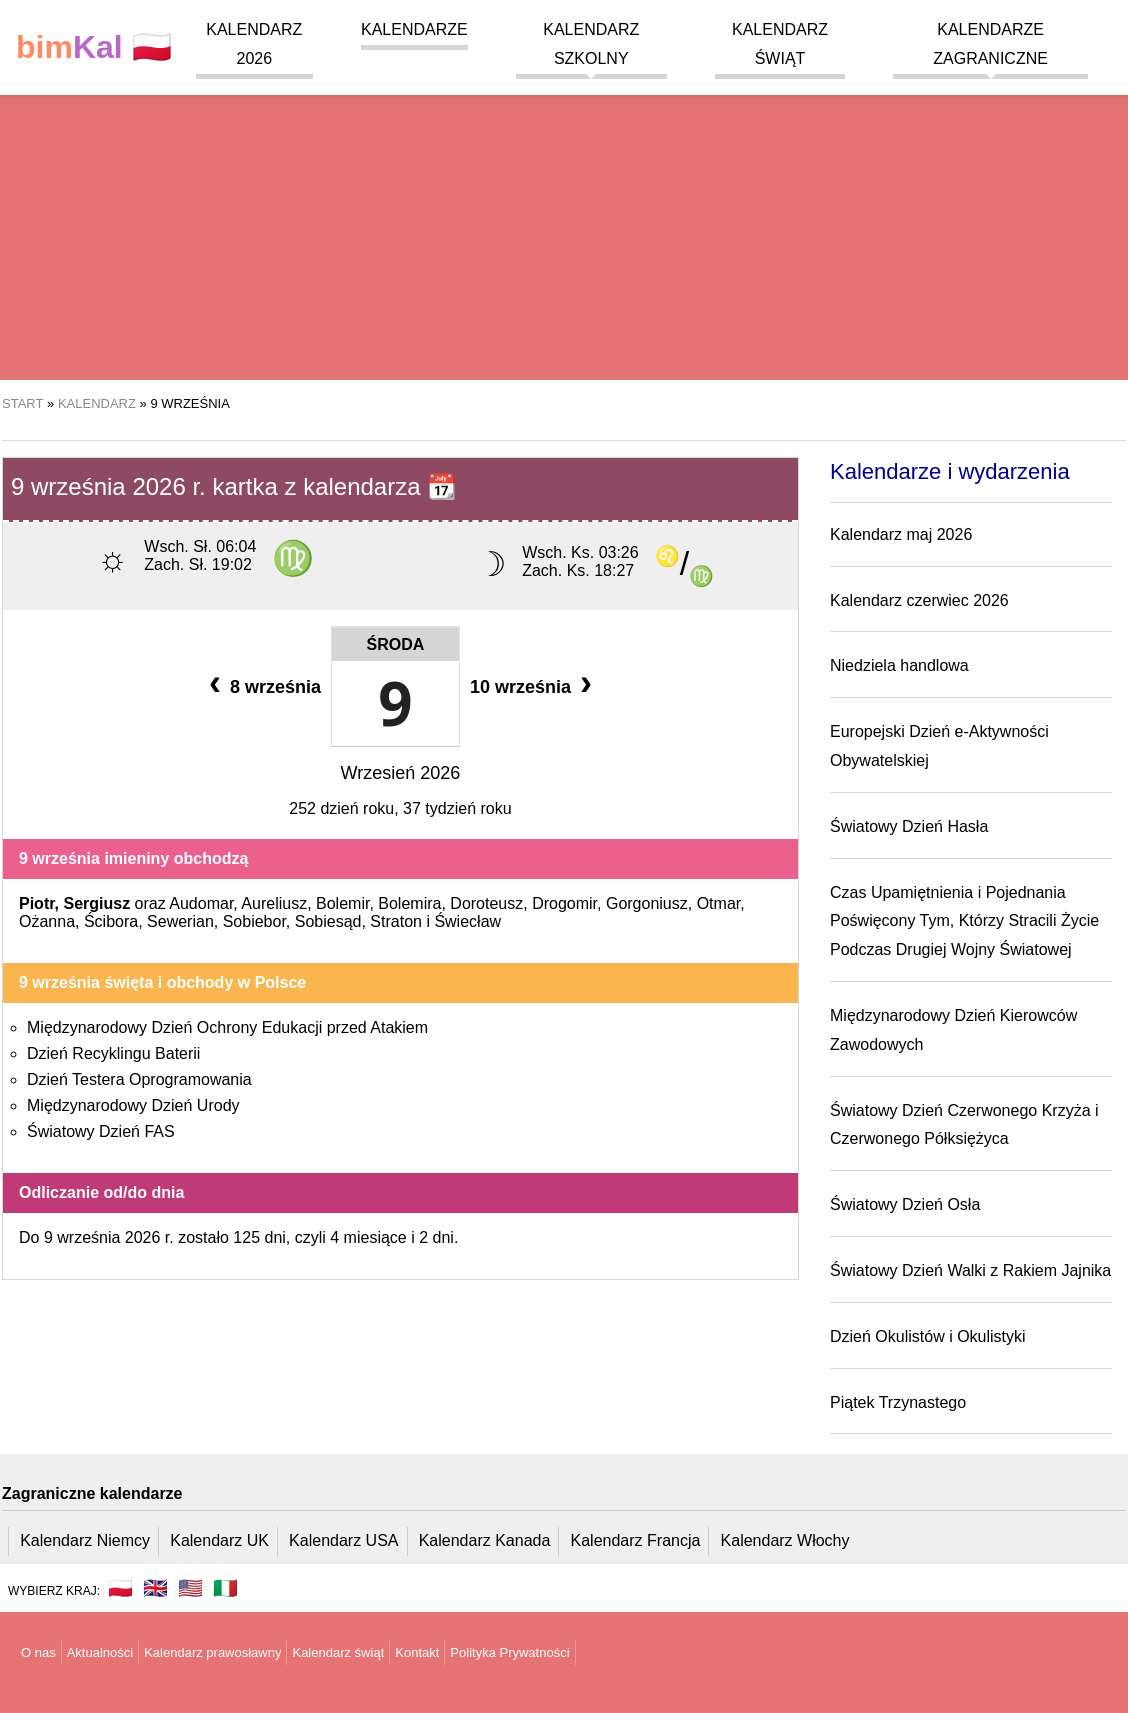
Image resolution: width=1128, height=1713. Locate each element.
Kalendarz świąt (338, 1652)
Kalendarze (414, 29)
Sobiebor (254, 921)
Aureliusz (274, 903)
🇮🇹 (225, 1588)
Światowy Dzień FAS (101, 1131)
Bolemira (409, 903)
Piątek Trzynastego (898, 1402)
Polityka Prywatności (509, 1652)
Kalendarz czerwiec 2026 (919, 600)
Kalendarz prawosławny (212, 1652)
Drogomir (564, 903)
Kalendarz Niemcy (85, 1540)
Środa (396, 644)
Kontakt (417, 1652)
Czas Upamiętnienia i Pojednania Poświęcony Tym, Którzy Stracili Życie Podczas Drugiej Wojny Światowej (964, 921)
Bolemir (342, 903)
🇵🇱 (94, 47)
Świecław (467, 921)
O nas (38, 1652)
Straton (396, 921)
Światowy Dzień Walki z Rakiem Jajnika (970, 1270)
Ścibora (111, 921)
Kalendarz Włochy (785, 1540)
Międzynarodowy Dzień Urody (133, 1105)
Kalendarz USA (343, 1540)
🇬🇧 (155, 1588)
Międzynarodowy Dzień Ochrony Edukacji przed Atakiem (227, 1027)
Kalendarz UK (219, 1540)
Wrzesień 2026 (401, 773)
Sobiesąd (328, 921)
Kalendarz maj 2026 (901, 534)
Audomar (201, 903)
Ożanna (47, 921)
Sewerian (180, 921)
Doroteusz (486, 903)
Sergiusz (96, 903)
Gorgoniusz (647, 903)
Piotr (37, 903)
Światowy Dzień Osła (905, 1204)
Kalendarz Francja (636, 1540)
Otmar (719, 903)
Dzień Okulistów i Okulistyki (928, 1336)
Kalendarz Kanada (485, 1540)
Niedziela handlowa (899, 665)
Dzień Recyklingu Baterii (113, 1053)
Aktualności (100, 1652)
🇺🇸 (190, 1588)
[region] (564, 220)
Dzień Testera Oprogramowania (139, 1079)
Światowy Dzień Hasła (909, 826)
